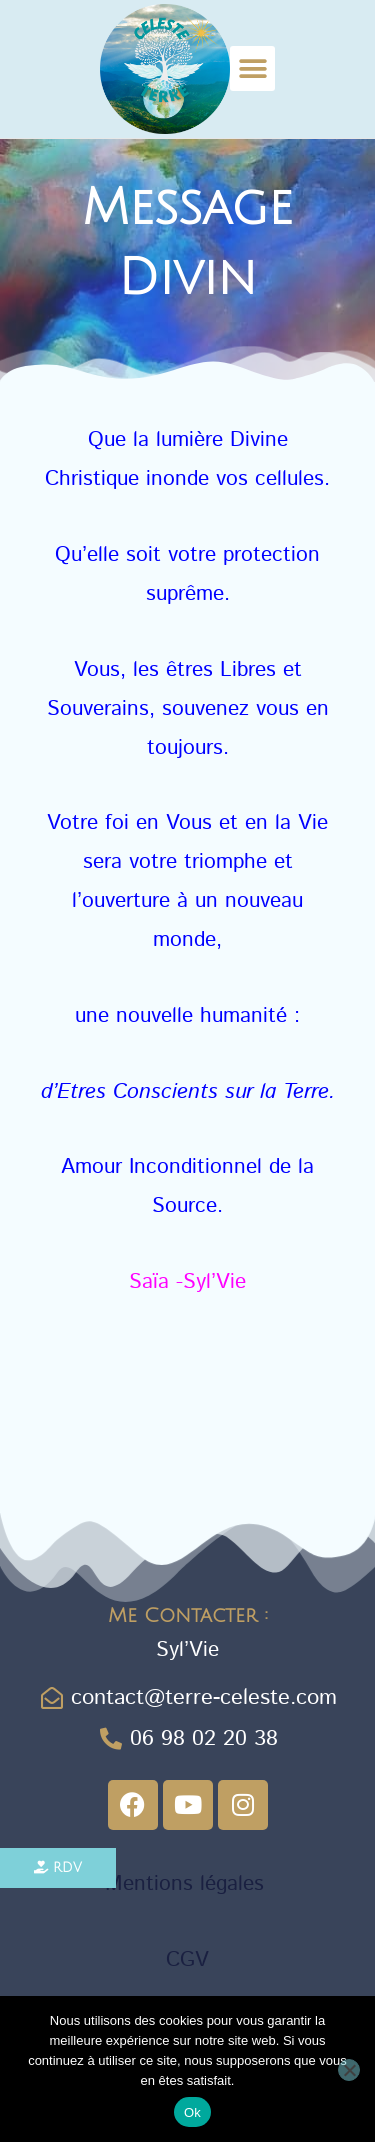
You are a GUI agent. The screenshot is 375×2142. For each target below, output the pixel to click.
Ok (192, 2112)
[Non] (349, 2070)
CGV (187, 1960)
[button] (252, 68)
